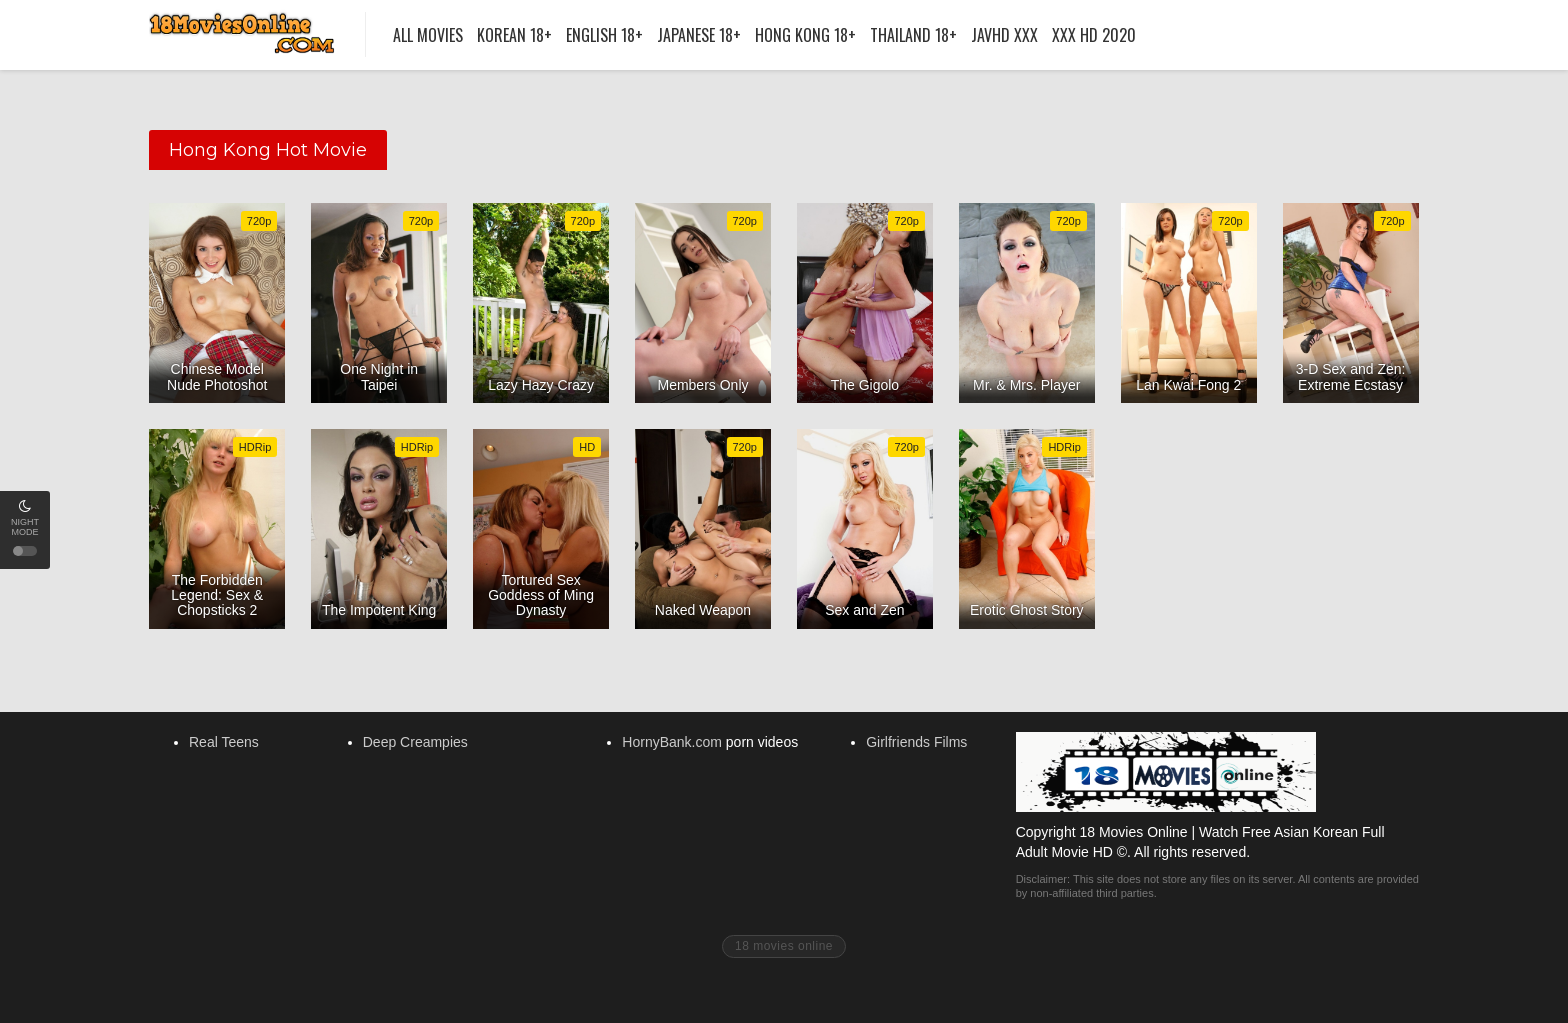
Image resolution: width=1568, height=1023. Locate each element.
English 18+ (604, 35)
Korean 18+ (514, 35)
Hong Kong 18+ (805, 35)
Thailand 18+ (913, 35)
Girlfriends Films (916, 742)
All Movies (428, 35)
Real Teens (224, 742)
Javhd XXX (1004, 35)
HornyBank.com (672, 742)
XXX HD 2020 (1094, 35)
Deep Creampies (415, 742)
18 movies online (784, 946)
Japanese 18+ (699, 35)
